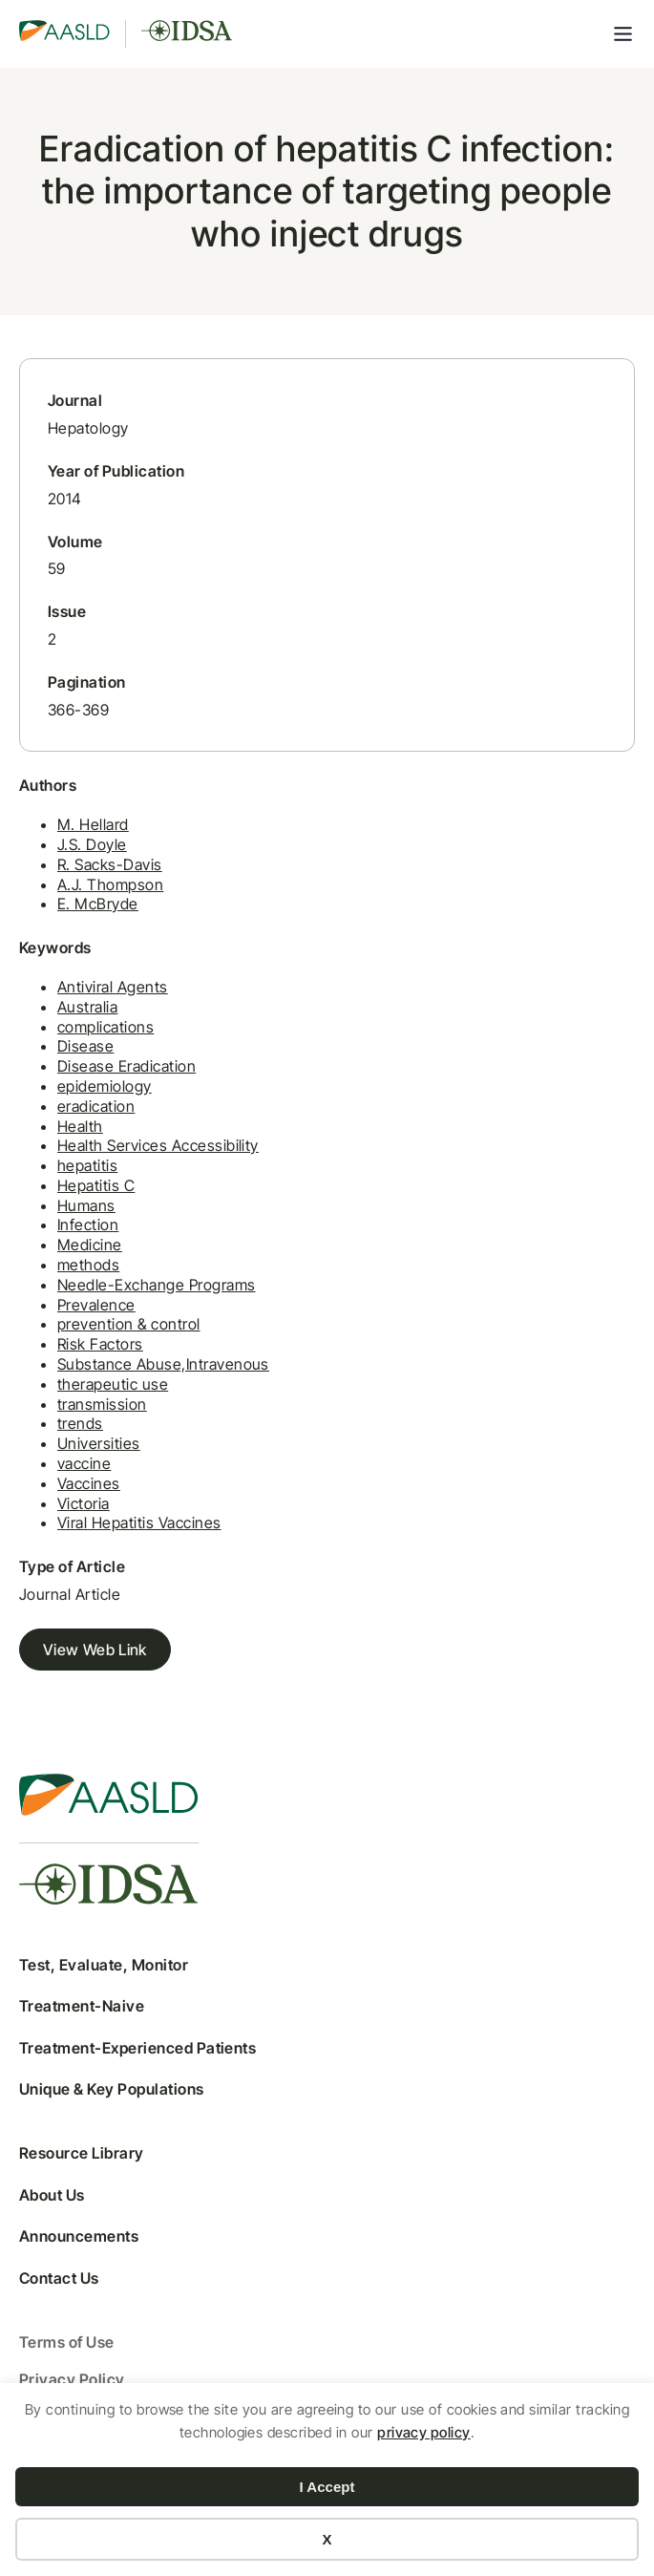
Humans (86, 1205)
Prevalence (96, 1304)
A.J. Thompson (110, 884)
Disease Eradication (126, 1065)
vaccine (84, 1463)
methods (88, 1264)
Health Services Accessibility (158, 1145)
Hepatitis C (96, 1185)
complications (105, 1026)
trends (80, 1423)
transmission (102, 1404)
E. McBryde (97, 903)
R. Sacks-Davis (109, 864)
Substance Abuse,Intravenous (163, 1363)
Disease (85, 1045)
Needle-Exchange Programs (156, 1284)
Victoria (83, 1503)
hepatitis (87, 1165)
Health (80, 1126)
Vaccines (88, 1483)
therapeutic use (112, 1384)
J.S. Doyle (92, 844)
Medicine (89, 1244)
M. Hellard (93, 824)
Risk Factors (100, 1343)
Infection (87, 1224)
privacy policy (424, 2432)
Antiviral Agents (112, 986)
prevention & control (128, 1323)
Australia (87, 1006)
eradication (96, 1106)
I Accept (327, 2487)
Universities (98, 1443)
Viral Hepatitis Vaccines (139, 1522)
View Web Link (95, 1649)
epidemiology (104, 1086)
